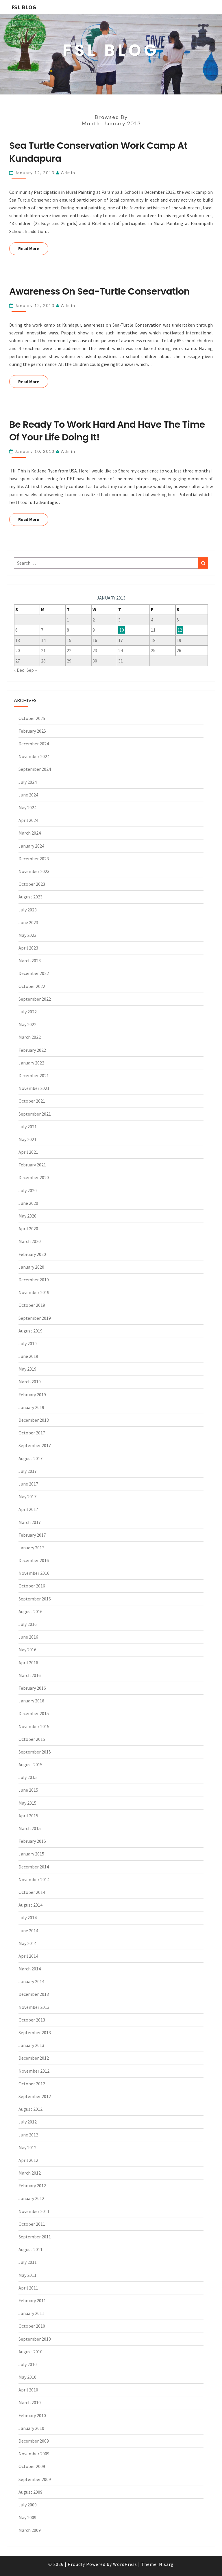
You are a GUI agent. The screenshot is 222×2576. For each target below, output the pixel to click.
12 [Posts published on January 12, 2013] (179, 630)
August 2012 (30, 2109)
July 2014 (27, 1917)
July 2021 (27, 1126)
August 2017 (30, 1458)
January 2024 (31, 846)
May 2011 (27, 2275)
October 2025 (31, 718)
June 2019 (28, 1356)
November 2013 (33, 2007)
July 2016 (27, 1624)
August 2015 (30, 1764)
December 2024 (33, 744)
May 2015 (27, 1803)
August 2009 (30, 2492)
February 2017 (32, 1535)
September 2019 (34, 1318)
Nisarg (166, 2564)
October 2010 (31, 2326)
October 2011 (31, 2224)
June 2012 (28, 2135)
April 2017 (28, 1509)
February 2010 (32, 2415)
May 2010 (27, 2377)
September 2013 (34, 2032)
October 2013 (31, 2020)
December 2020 (33, 1177)
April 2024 (28, 820)
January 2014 (31, 1981)
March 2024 (29, 833)
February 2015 (32, 1841)
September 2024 (34, 769)
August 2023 (30, 897)
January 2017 (31, 1548)
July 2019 (27, 1343)
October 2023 (31, 884)
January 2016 (31, 1701)
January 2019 (31, 1407)
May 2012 (27, 2147)
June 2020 (28, 1203)
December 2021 (33, 1075)
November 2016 (33, 1573)
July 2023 (27, 910)
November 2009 (33, 2453)
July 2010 (27, 2364)
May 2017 (27, 1496)
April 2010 (28, 2390)
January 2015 (31, 1854)
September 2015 (34, 1752)
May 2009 (27, 2517)
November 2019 (33, 1292)
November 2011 (33, 2211)
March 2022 (29, 1037)
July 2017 (27, 1471)
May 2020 (27, 1216)
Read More (33, 248)
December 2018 (33, 1420)
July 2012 (27, 2122)
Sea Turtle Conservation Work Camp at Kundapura (98, 152)
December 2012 (33, 2058)
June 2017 (28, 1484)
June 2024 (28, 795)
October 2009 (31, 2466)
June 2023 (28, 922)
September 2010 (34, 2339)
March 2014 (29, 1969)
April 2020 (28, 1228)
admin (68, 172)
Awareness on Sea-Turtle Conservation (99, 291)
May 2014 (27, 1943)
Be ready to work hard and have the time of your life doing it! (107, 431)
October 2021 (31, 1101)
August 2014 (30, 1905)
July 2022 (27, 1012)
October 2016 (31, 1586)
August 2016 (30, 1611)
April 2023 (28, 948)
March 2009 (29, 2530)
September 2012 (34, 2096)
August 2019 (30, 1331)
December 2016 (33, 1560)
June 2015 (28, 1790)
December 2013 (33, 1994)
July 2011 (27, 2262)
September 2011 (34, 2237)
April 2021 (28, 1152)
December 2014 (33, 1867)
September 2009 (34, 2479)
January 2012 (31, 2198)
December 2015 (33, 1713)
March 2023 (29, 960)
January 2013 (31, 2045)
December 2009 (33, 2441)
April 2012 (28, 2160)
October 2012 (31, 2084)
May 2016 (27, 1649)
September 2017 (34, 1445)
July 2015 (27, 1777)
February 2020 (32, 1254)
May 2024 (27, 807)
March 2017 (29, 1522)
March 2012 (29, 2173)
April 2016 (28, 1662)
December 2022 (33, 973)
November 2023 (33, 871)
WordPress (125, 2564)
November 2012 (33, 2071)
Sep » (32, 670)
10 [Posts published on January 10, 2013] (121, 630)
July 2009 (27, 2505)
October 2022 (31, 986)
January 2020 (31, 1267)
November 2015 (33, 1726)
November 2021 (33, 1088)
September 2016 (34, 1599)
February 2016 (32, 1688)
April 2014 (28, 1956)
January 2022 (31, 1063)
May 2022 (27, 1024)
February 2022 (32, 1050)
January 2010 (31, 2428)
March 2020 (29, 1241)
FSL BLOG (23, 7)
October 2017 (31, 1433)
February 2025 (32, 731)
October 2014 (31, 1892)
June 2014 (28, 1930)
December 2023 (33, 858)
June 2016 (28, 1637)
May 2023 (27, 935)
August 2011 (30, 2249)
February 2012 (32, 2185)
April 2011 (28, 2288)
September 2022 (34, 999)
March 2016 (29, 1675)
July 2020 (27, 1190)
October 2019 (31, 1305)
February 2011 (32, 2300)
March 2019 (29, 1381)
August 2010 (30, 2351)
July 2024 (27, 782)
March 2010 (29, 2402)
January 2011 (31, 2313)
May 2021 (27, 1139)
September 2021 (34, 1114)
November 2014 (33, 1879)
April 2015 (28, 1816)
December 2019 (33, 1280)
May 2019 (27, 1369)
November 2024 (33, 756)
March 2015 (29, 1828)
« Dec (19, 670)
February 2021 (32, 1165)
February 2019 (32, 1394)
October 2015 (31, 1739)
